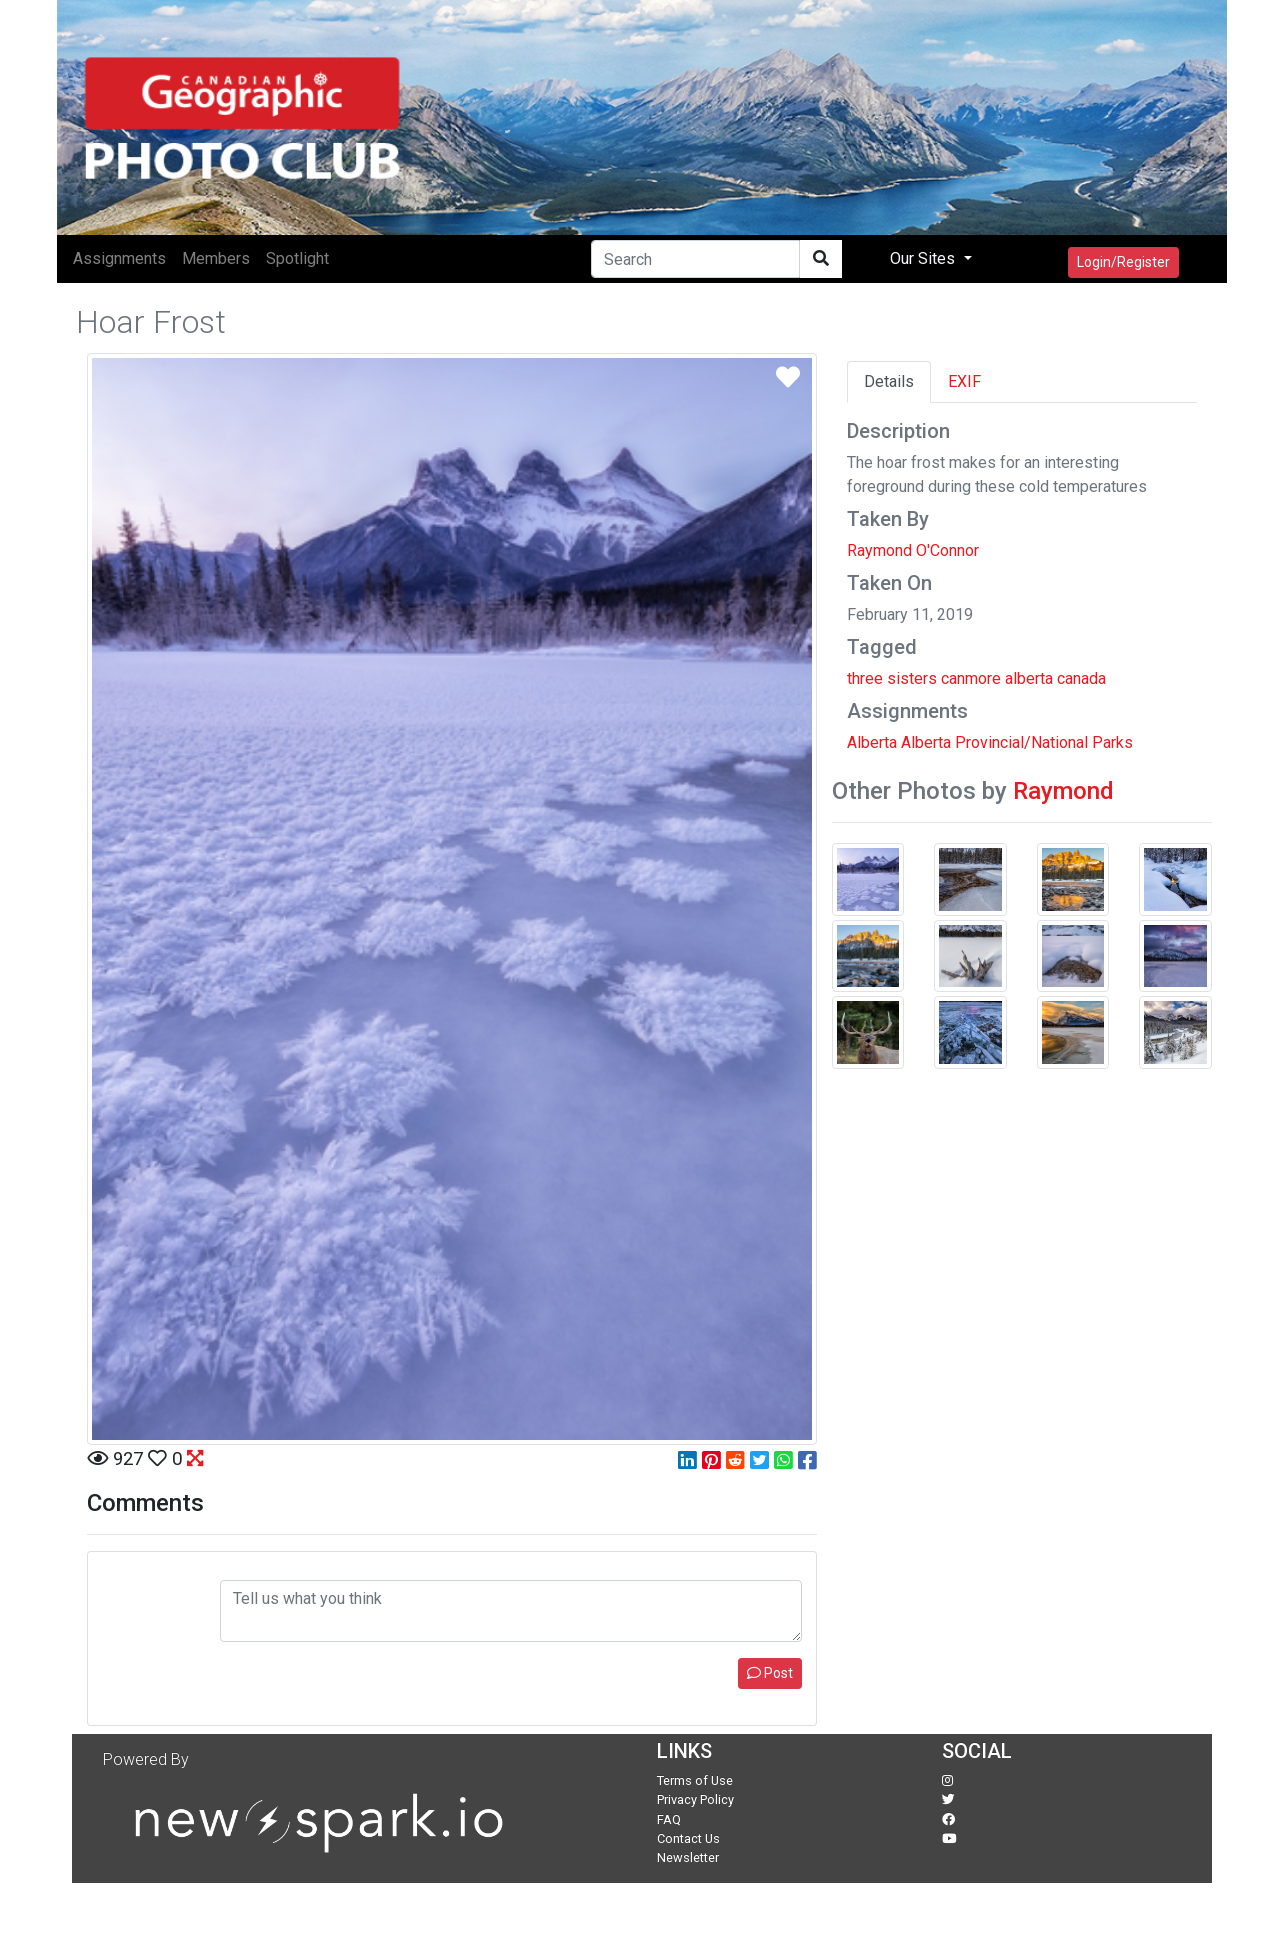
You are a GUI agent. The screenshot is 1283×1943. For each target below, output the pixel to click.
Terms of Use (695, 1780)
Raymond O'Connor (913, 550)
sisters (912, 678)
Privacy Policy (695, 1799)
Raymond (1063, 791)
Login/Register (1123, 262)
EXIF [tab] (964, 381)
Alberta (872, 742)
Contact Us (688, 1838)
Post (770, 1673)
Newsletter (688, 1857)
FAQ (669, 1819)
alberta (1029, 678)
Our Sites (924, 258)
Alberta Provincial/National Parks (1017, 742)
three (865, 678)
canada (1081, 678)
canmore (971, 678)
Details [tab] (889, 381)
